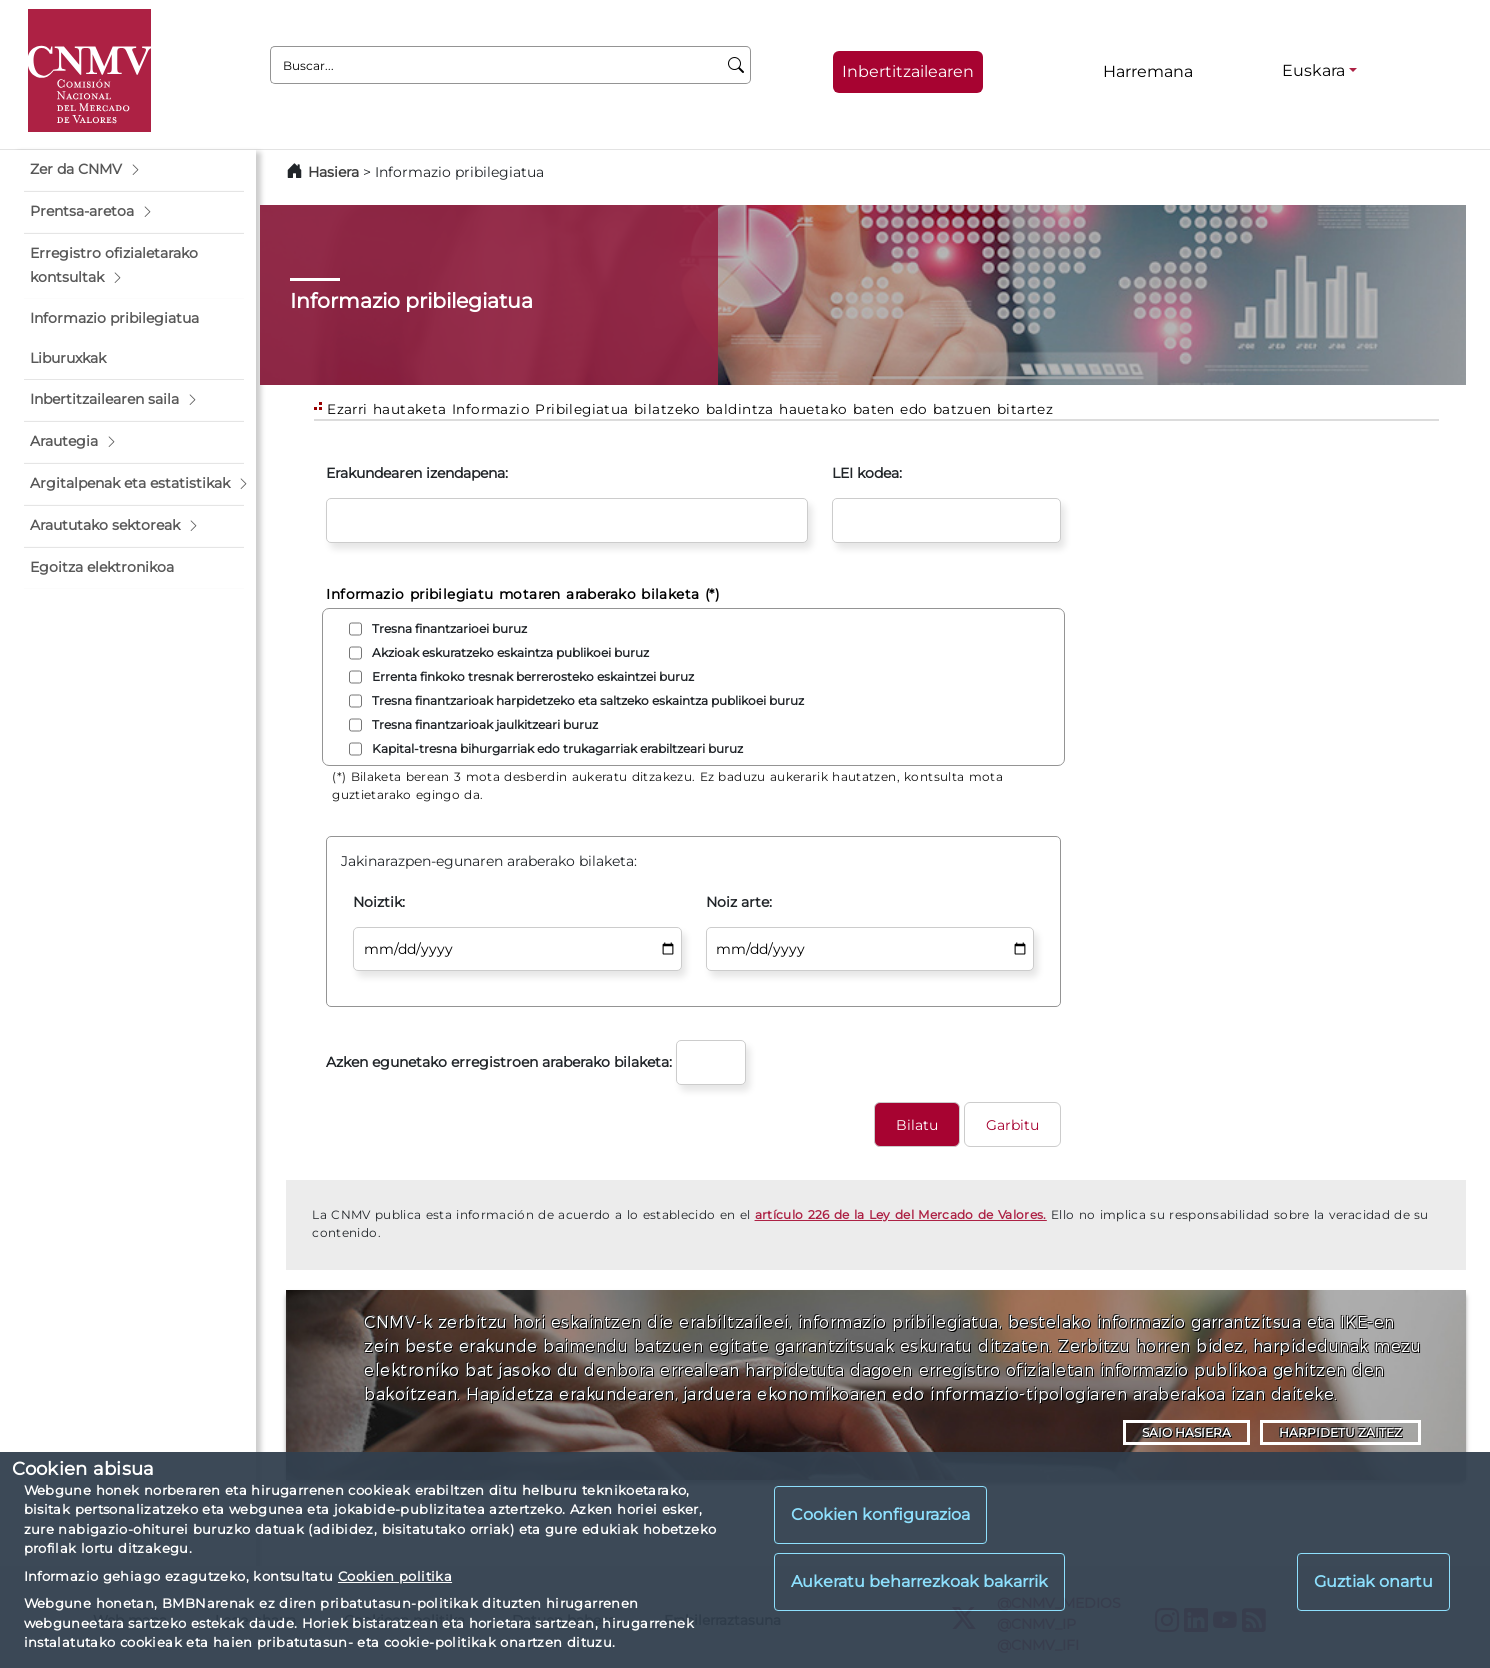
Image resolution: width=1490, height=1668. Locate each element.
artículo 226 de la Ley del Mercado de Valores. (901, 1214)
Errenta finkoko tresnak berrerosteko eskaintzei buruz (533, 676)
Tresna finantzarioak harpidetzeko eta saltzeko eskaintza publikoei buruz (588, 700)
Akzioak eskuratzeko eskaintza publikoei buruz (510, 652)
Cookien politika (395, 1576)
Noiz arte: (739, 902)
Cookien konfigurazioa (880, 1514)
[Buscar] (736, 65)
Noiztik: (379, 902)
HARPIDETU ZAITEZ (1340, 1432)
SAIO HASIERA (1186, 1432)
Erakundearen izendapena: (417, 473)
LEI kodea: (867, 473)
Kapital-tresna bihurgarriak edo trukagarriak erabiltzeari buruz (557, 748)
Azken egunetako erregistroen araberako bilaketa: (499, 1062)
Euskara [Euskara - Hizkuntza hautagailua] (1313, 70)
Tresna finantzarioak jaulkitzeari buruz (485, 724)
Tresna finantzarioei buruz (449, 628)
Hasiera (333, 172)
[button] (134, 170)
